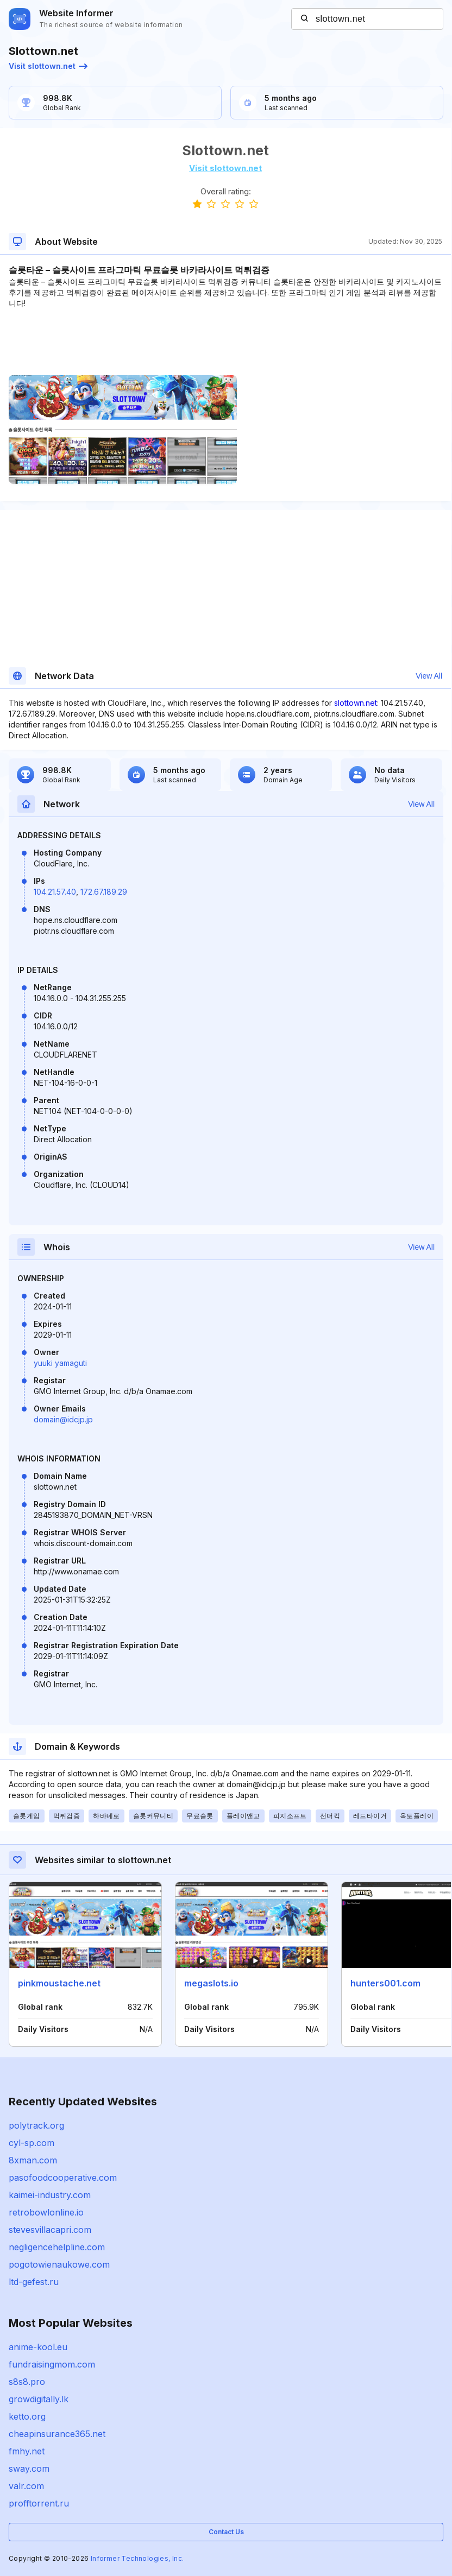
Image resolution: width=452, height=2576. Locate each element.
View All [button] (429, 676)
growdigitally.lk (38, 2399)
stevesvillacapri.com (50, 2229)
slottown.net (355, 702)
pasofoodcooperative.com (63, 2177)
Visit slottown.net (48, 66)
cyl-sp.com (31, 2142)
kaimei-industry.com (50, 2194)
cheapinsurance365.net (57, 2433)
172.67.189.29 (103, 891)
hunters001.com (385, 1983)
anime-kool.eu (38, 2346)
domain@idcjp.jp (63, 1419)
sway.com (29, 2468)
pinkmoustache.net (59, 1983)
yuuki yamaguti (60, 1363)
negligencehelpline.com (57, 2247)
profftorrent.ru (39, 2503)
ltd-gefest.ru (34, 2281)
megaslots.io (211, 1983)
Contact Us (226, 2532)
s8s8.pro (27, 2381)
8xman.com (33, 2160)
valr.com (26, 2485)
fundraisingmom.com (52, 2364)
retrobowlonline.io (46, 2212)
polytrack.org (36, 2125)
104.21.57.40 (55, 891)
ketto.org (27, 2416)
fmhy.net (27, 2451)
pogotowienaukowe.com (59, 2264)
